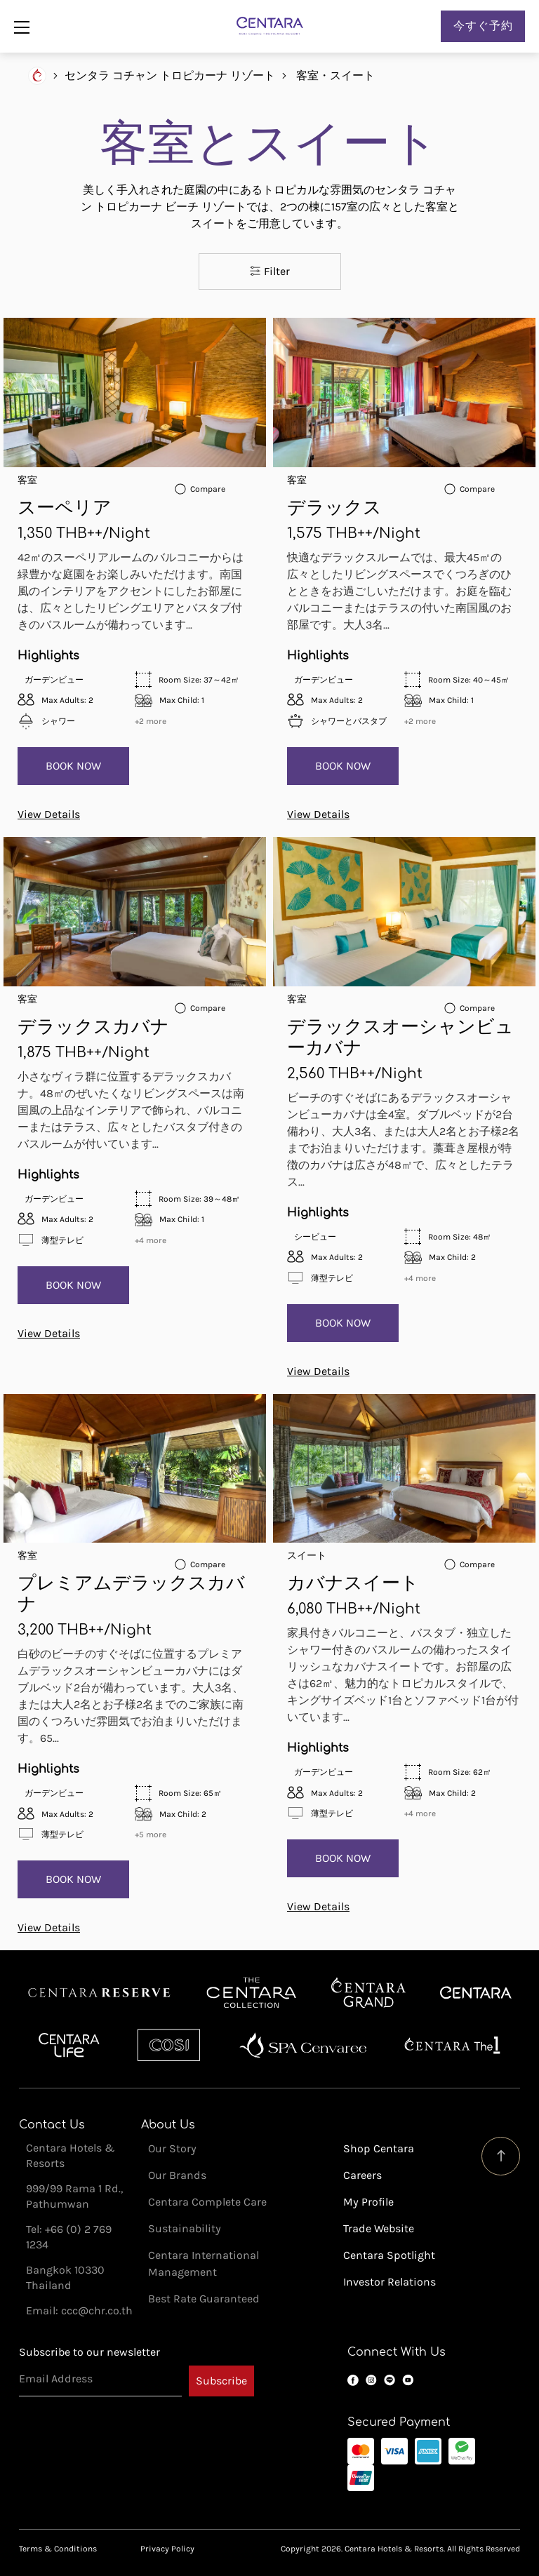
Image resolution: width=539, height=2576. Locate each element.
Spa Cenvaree (303, 2045)
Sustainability (184, 2228)
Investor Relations (389, 2281)
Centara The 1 (452, 2045)
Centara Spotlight (389, 2255)
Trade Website (378, 2228)
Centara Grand (369, 1993)
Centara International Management (203, 2263)
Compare (207, 489)
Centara (476, 1993)
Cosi (168, 2045)
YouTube (407, 2380)
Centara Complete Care (207, 2201)
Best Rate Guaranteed (204, 2298)
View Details (49, 814)
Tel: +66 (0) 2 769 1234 (69, 2236)
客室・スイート (335, 75)
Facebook (353, 2380)
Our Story (172, 2148)
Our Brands (177, 2175)
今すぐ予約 (483, 25)
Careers (362, 2175)
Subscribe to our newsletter (89, 2352)
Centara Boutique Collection (251, 1993)
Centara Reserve (100, 1993)
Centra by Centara (69, 2045)
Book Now (73, 765)
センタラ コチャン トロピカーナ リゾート (170, 75)
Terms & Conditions (58, 2549)
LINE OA (389, 2380)
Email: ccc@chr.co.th (79, 2310)
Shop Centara (378, 2148)
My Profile (368, 2201)
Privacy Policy (167, 2549)
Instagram (371, 2380)
